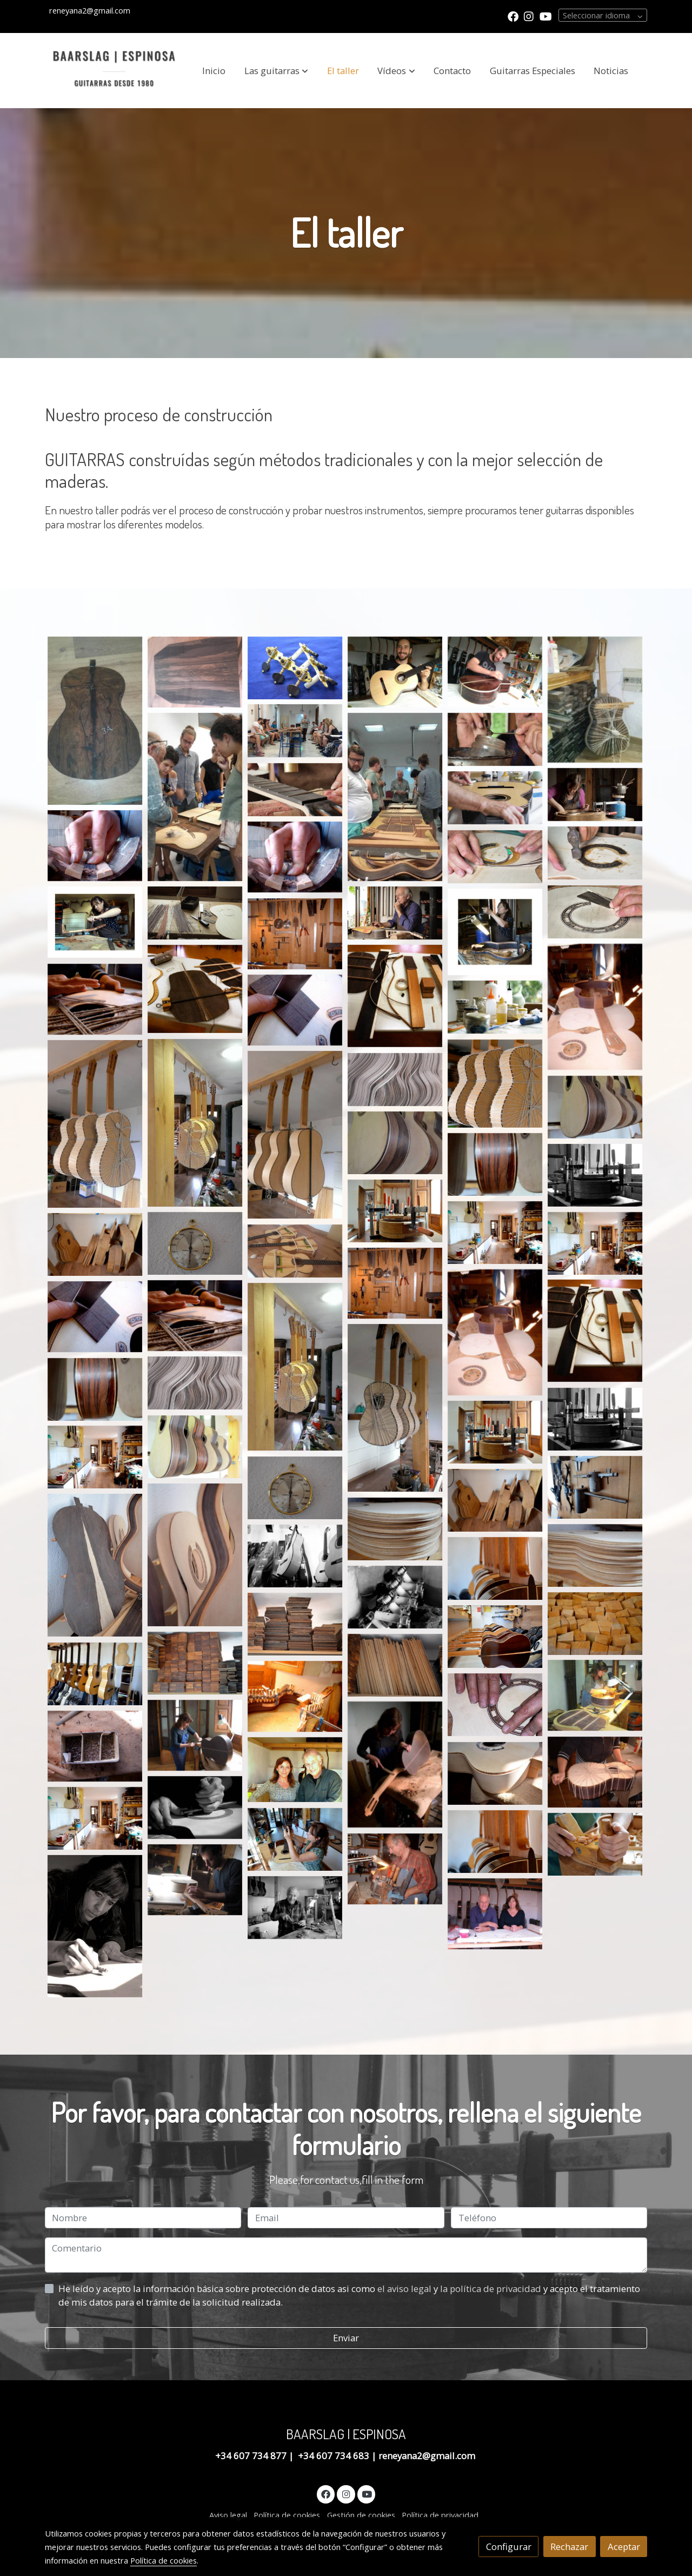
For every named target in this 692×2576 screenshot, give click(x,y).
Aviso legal (228, 2514)
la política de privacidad (491, 2288)
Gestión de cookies (361, 2514)
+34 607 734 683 (333, 2455)
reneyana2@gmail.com (427, 2455)
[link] (114, 70)
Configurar (508, 2546)
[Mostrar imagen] (95, 721)
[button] (276, 71)
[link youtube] (546, 15)
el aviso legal (405, 2288)
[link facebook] (513, 15)
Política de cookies (287, 2514)
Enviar (346, 2338)
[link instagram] (529, 15)
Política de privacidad (440, 2514)
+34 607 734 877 (252, 2455)
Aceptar (624, 2546)
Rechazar (569, 2546)
